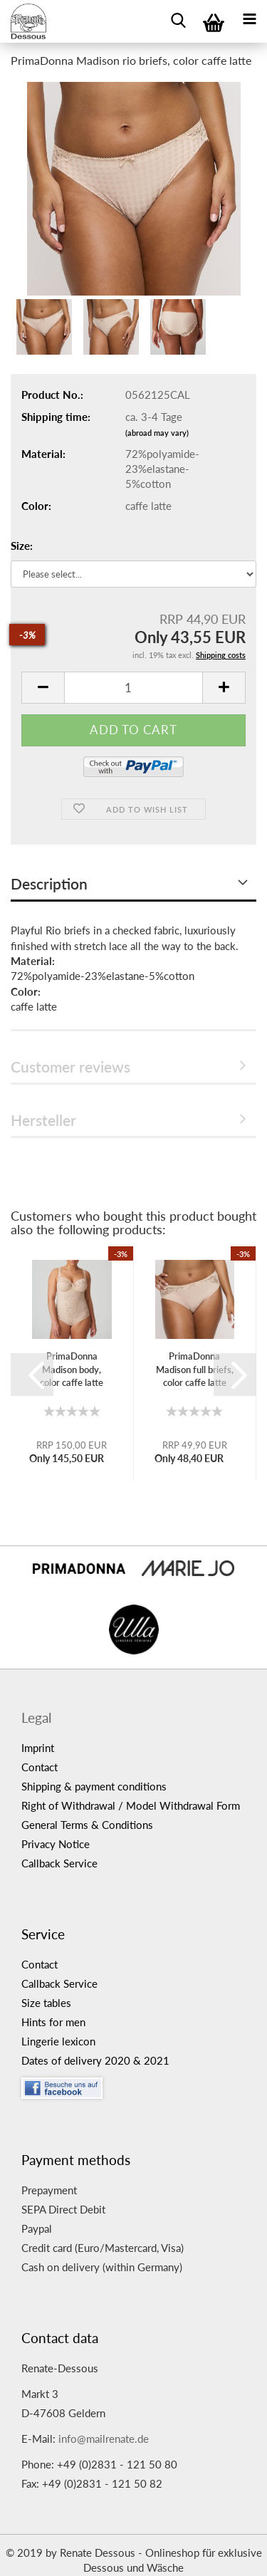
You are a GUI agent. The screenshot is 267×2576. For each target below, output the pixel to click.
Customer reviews (70, 1066)
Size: (22, 545)
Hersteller (43, 1120)
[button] (32, 1374)
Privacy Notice (55, 1843)
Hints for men (53, 2022)
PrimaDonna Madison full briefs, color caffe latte (195, 1369)
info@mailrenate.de (103, 2438)
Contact (39, 1767)
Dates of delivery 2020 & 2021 (95, 2060)
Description (49, 883)
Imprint (37, 1747)
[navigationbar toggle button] (249, 18)
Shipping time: (55, 416)
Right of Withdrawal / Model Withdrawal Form (130, 1805)
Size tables (46, 2002)
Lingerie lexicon (58, 2041)
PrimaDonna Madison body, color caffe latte (71, 1369)
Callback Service (59, 1863)
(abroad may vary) (157, 432)
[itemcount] (133, 688)
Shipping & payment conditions (94, 1786)
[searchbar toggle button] (178, 18)
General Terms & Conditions (87, 1824)
